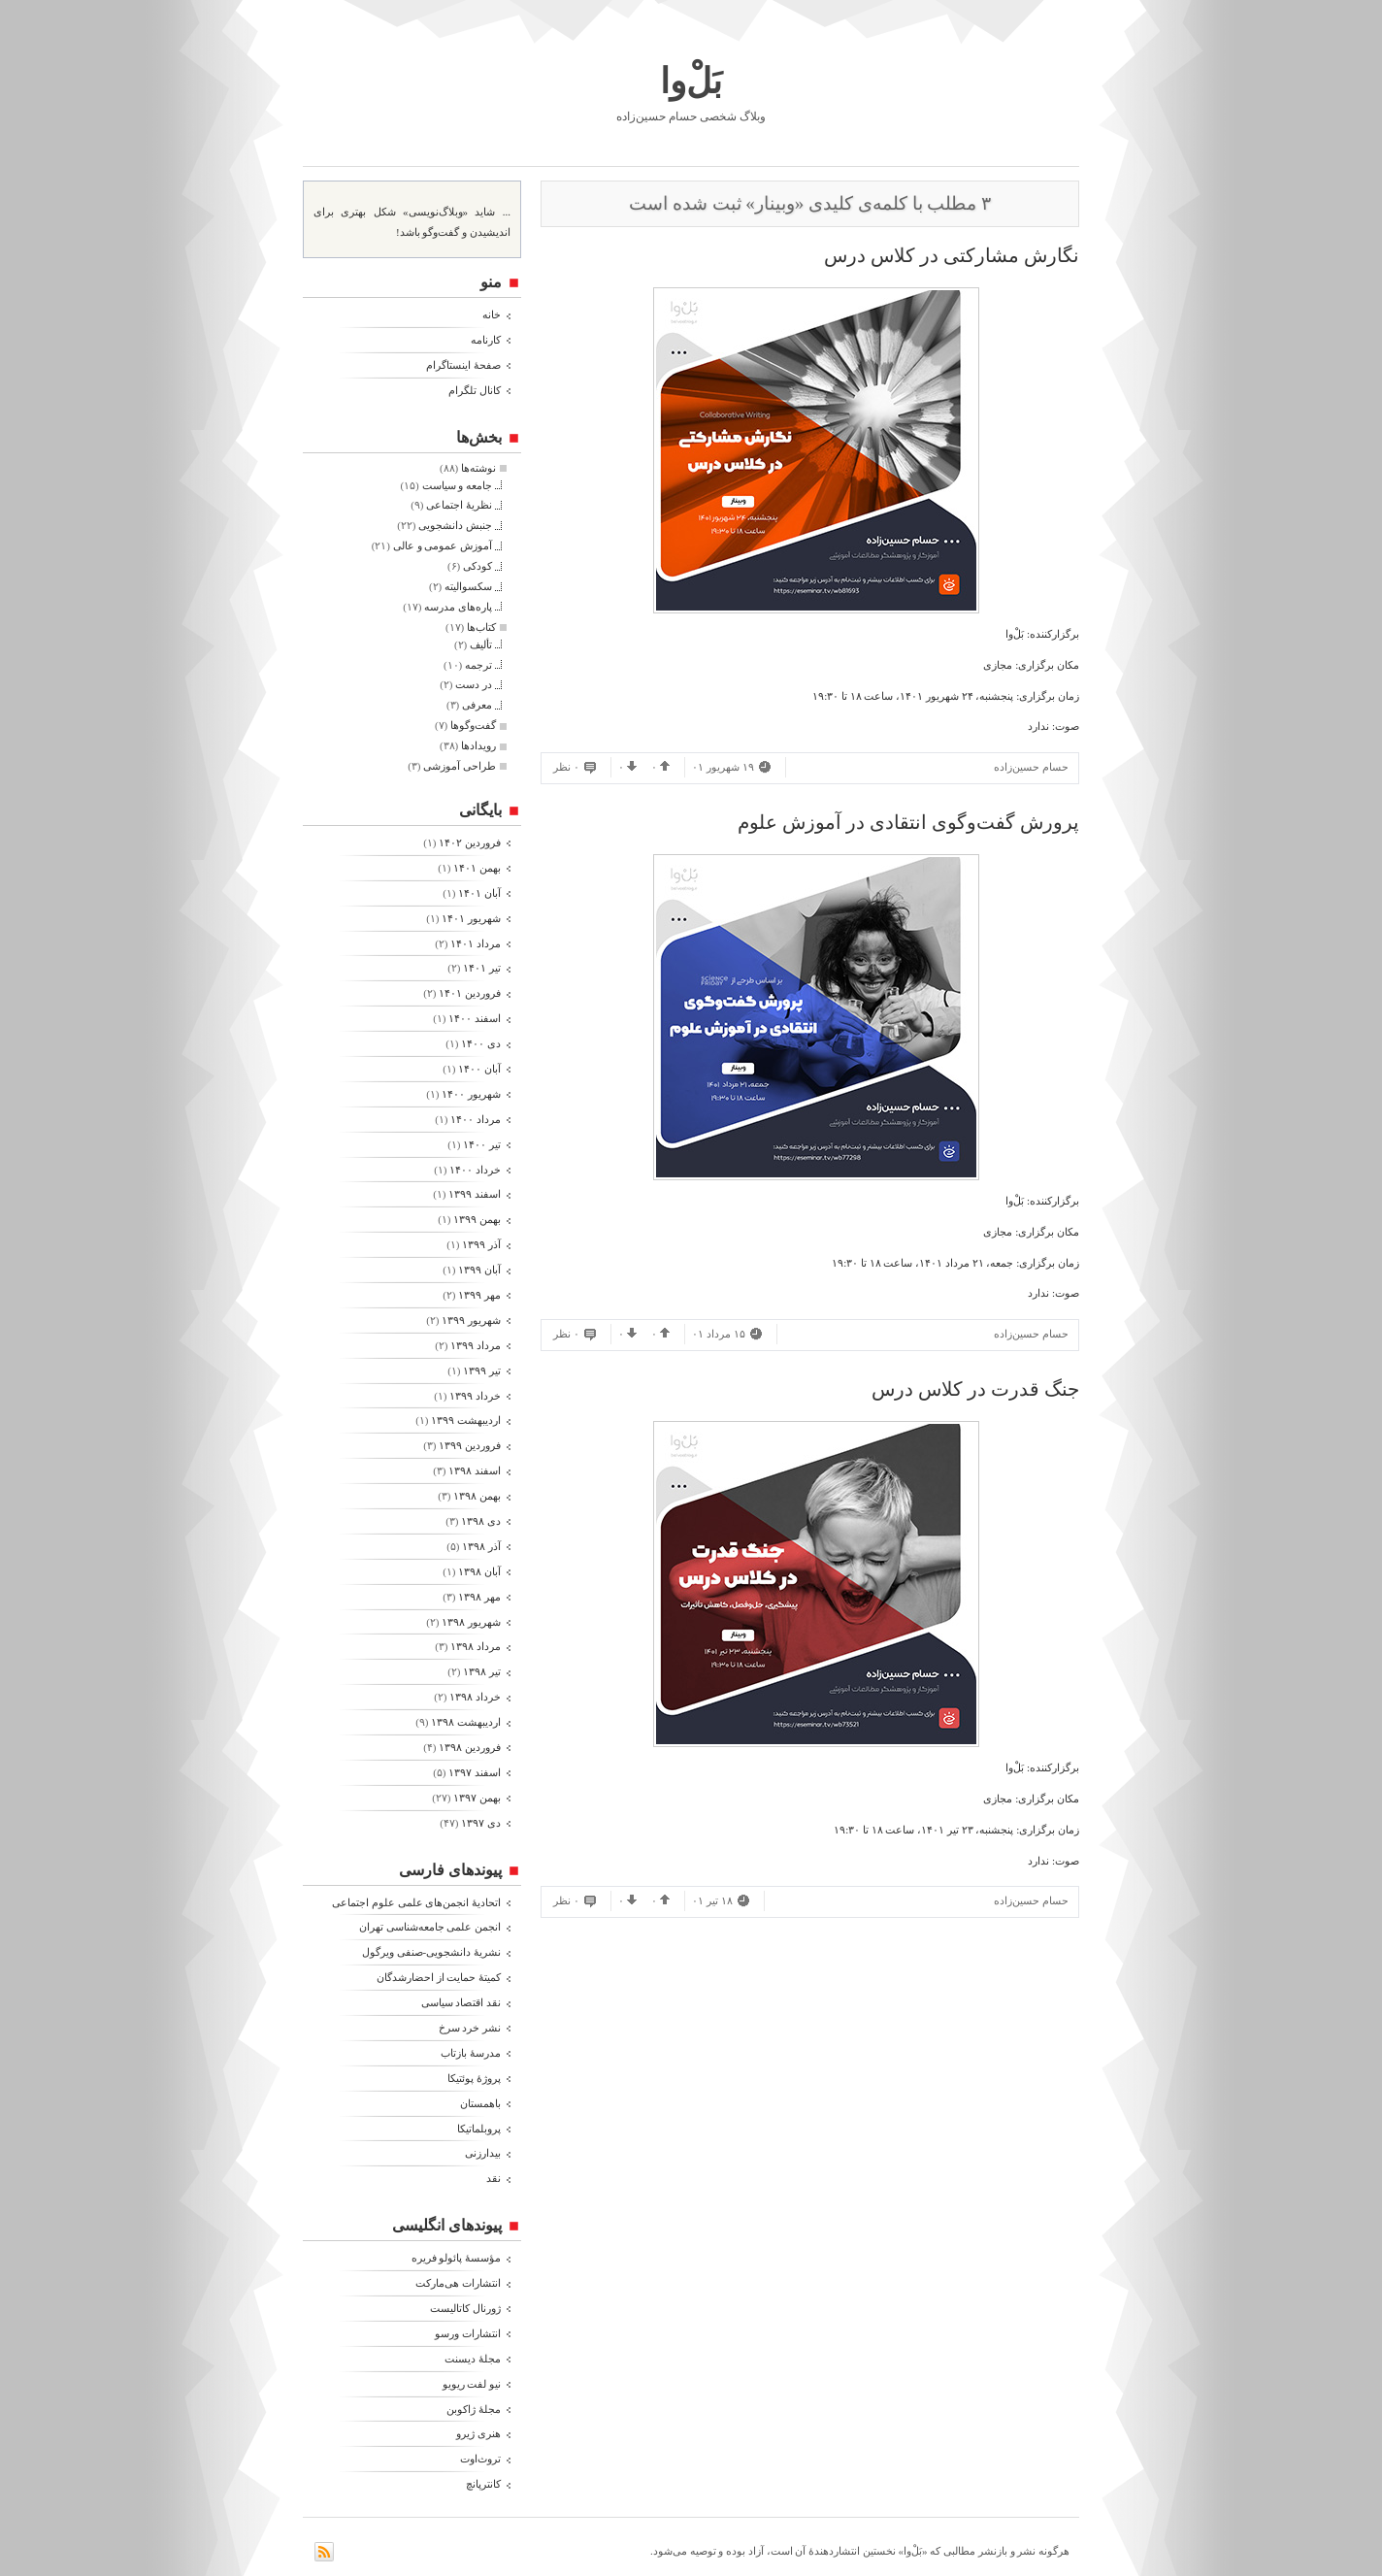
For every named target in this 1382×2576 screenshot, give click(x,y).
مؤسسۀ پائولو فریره (456, 2257)
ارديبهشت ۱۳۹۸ (466, 1722)
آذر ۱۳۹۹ (481, 1244)
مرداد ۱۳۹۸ (475, 1646)
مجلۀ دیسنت (472, 2358)
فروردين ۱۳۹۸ (470, 1747)
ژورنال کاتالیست (465, 2308)
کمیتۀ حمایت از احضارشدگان (439, 1977)
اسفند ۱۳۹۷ (474, 1772)
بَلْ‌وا (691, 81)
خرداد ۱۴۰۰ (475, 1169)
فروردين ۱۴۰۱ (470, 993)
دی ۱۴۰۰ (481, 1043)
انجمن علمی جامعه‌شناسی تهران (430, 1926)
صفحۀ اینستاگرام (463, 365)
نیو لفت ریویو (472, 2384)
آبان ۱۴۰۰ (479, 1068)
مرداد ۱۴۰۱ (475, 943)
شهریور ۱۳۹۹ (471, 1320)
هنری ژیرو (478, 2433)
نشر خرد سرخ (470, 2027)
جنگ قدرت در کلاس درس (975, 1389)
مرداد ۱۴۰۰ (475, 1119)
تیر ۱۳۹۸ (482, 1671)
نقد (493, 2178)
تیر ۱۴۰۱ (482, 968)
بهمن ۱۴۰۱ (477, 868)
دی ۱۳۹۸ (481, 1521)
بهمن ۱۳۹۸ (477, 1496)
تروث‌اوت (480, 2458)
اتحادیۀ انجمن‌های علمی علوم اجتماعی (416, 1902)
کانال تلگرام (474, 390)
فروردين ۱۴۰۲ (470, 842)
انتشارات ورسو (468, 2333)
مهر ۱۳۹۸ (479, 1596)
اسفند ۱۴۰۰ (474, 1018)
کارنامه (486, 340)
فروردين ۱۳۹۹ (470, 1445)
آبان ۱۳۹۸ (479, 1571)
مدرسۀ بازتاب (471, 2053)
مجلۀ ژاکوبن (473, 2409)
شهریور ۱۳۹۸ (471, 1622)
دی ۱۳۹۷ (481, 1823)
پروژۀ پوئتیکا (474, 2078)
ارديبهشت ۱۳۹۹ (466, 1420)
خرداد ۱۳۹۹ (475, 1396)
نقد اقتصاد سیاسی (461, 2002)
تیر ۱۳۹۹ (482, 1370)
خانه (491, 314)
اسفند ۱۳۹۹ (474, 1194)
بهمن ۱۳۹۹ (477, 1219)
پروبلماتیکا (479, 2128)
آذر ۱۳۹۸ (481, 1546)
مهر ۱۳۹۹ (479, 1295)
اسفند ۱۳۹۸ (474, 1470)
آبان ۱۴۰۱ (479, 893)
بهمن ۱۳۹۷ (477, 1797)
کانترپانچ (483, 2484)
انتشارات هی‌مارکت (458, 2283)
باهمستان (480, 2103)
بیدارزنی (483, 2153)
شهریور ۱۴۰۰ (471, 1094)
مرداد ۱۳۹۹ (475, 1345)
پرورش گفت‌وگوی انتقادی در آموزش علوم (908, 822)
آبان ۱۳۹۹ (479, 1269)
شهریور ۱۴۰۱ (471, 918)
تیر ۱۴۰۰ (482, 1144)
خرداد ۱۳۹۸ (475, 1696)
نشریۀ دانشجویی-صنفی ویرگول (431, 1952)
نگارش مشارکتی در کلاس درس (951, 255)
